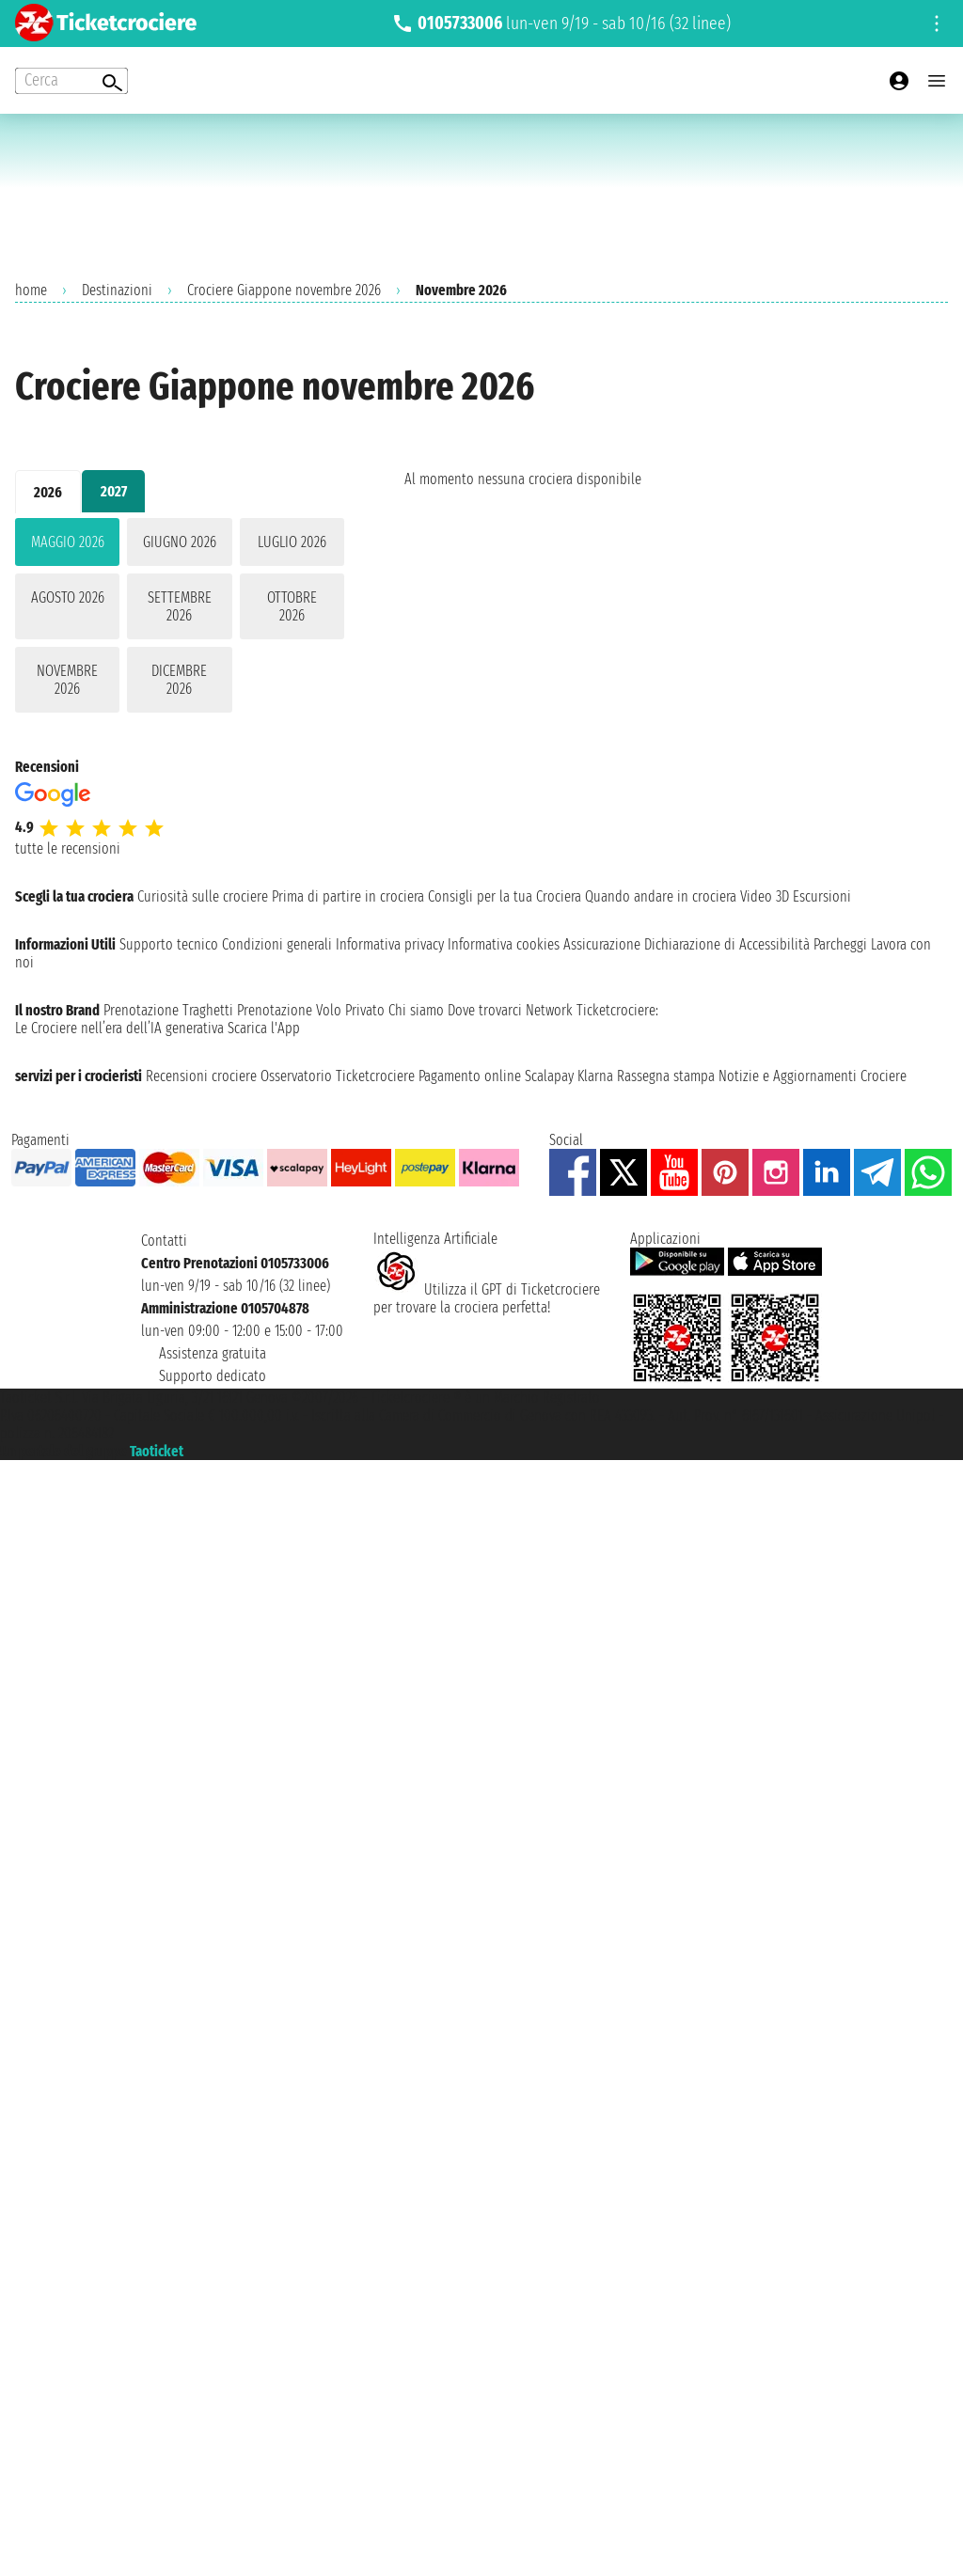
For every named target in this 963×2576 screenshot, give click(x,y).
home (31, 290)
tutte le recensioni (67, 848)
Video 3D (764, 896)
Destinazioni (117, 290)
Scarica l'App (264, 1028)
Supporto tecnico (168, 944)
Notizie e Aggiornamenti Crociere (812, 1076)
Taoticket (156, 1451)
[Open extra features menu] (71, 81)
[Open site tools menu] (936, 23)
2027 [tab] (114, 491)
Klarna (595, 1076)
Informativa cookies (504, 944)
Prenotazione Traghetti (168, 1010)
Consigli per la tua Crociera (504, 896)
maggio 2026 (67, 542)
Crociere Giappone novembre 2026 (284, 290)
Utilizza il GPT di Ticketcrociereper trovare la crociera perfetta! (486, 1298)
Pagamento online (469, 1076)
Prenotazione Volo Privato (311, 1010)
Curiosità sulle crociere (202, 896)
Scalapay (549, 1076)
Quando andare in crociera (660, 896)
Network (549, 1010)
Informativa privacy (390, 944)
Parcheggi (840, 944)
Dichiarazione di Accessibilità (727, 944)
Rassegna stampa (666, 1076)
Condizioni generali (277, 944)
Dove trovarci (485, 1010)
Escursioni (822, 896)
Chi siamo (416, 1010)
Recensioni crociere (201, 1076)
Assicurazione (601, 944)
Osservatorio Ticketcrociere (337, 1076)
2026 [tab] (48, 492)
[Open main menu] (936, 81)
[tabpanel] (179, 619)
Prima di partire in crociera (348, 896)
